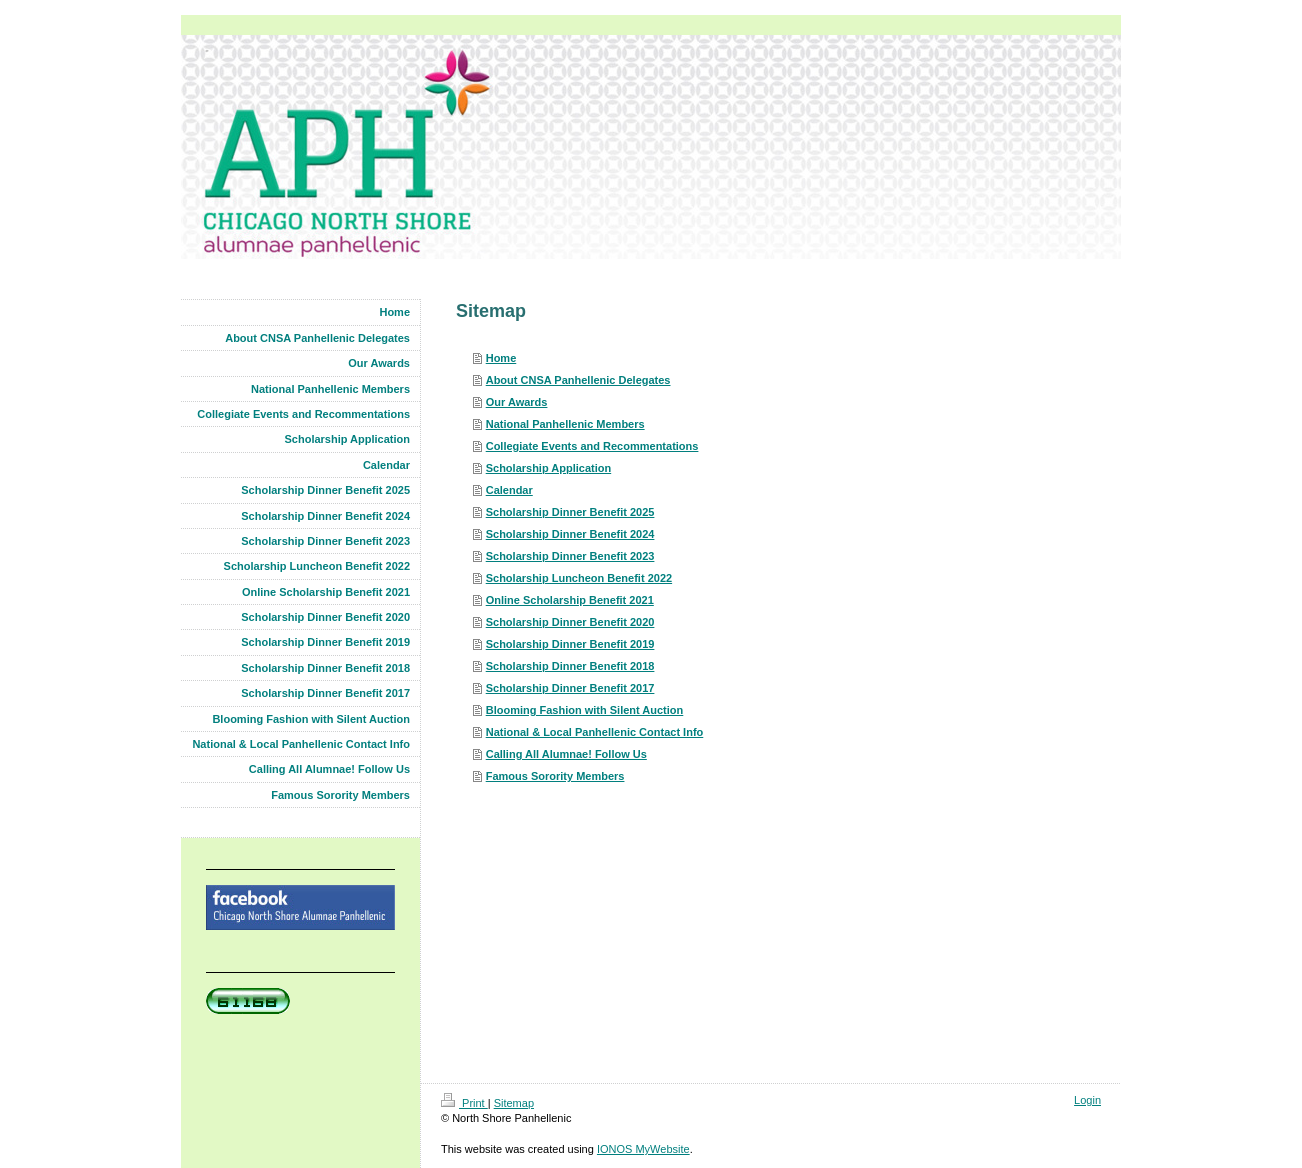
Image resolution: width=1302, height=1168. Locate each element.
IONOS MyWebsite (643, 1149)
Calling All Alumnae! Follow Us (566, 754)
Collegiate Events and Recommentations (592, 446)
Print (464, 1103)
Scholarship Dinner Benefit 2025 (570, 512)
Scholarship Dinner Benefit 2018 (570, 666)
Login (1087, 1100)
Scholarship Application (549, 468)
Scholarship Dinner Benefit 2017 (570, 688)
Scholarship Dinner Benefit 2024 (570, 534)
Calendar (509, 490)
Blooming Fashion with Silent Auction (585, 710)
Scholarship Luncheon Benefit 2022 (579, 578)
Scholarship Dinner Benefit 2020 (570, 622)
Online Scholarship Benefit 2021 (570, 600)
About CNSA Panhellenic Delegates (578, 380)
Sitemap (514, 1103)
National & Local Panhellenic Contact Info (595, 732)
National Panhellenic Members (565, 424)
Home (501, 358)
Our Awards (517, 402)
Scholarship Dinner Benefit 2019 (570, 644)
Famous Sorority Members (555, 776)
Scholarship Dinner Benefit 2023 (570, 556)
